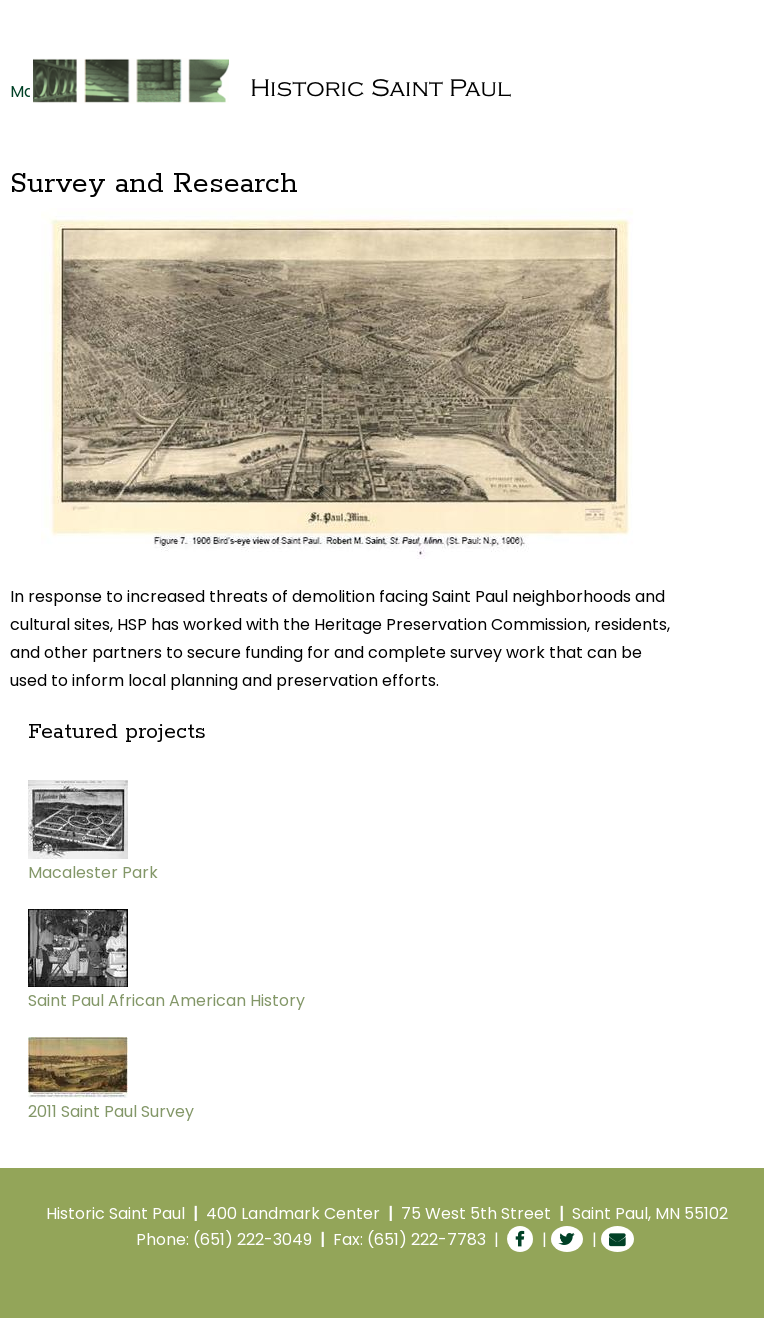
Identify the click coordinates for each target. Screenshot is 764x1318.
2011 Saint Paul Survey (111, 1111)
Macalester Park (93, 872)
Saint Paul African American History (166, 1000)
